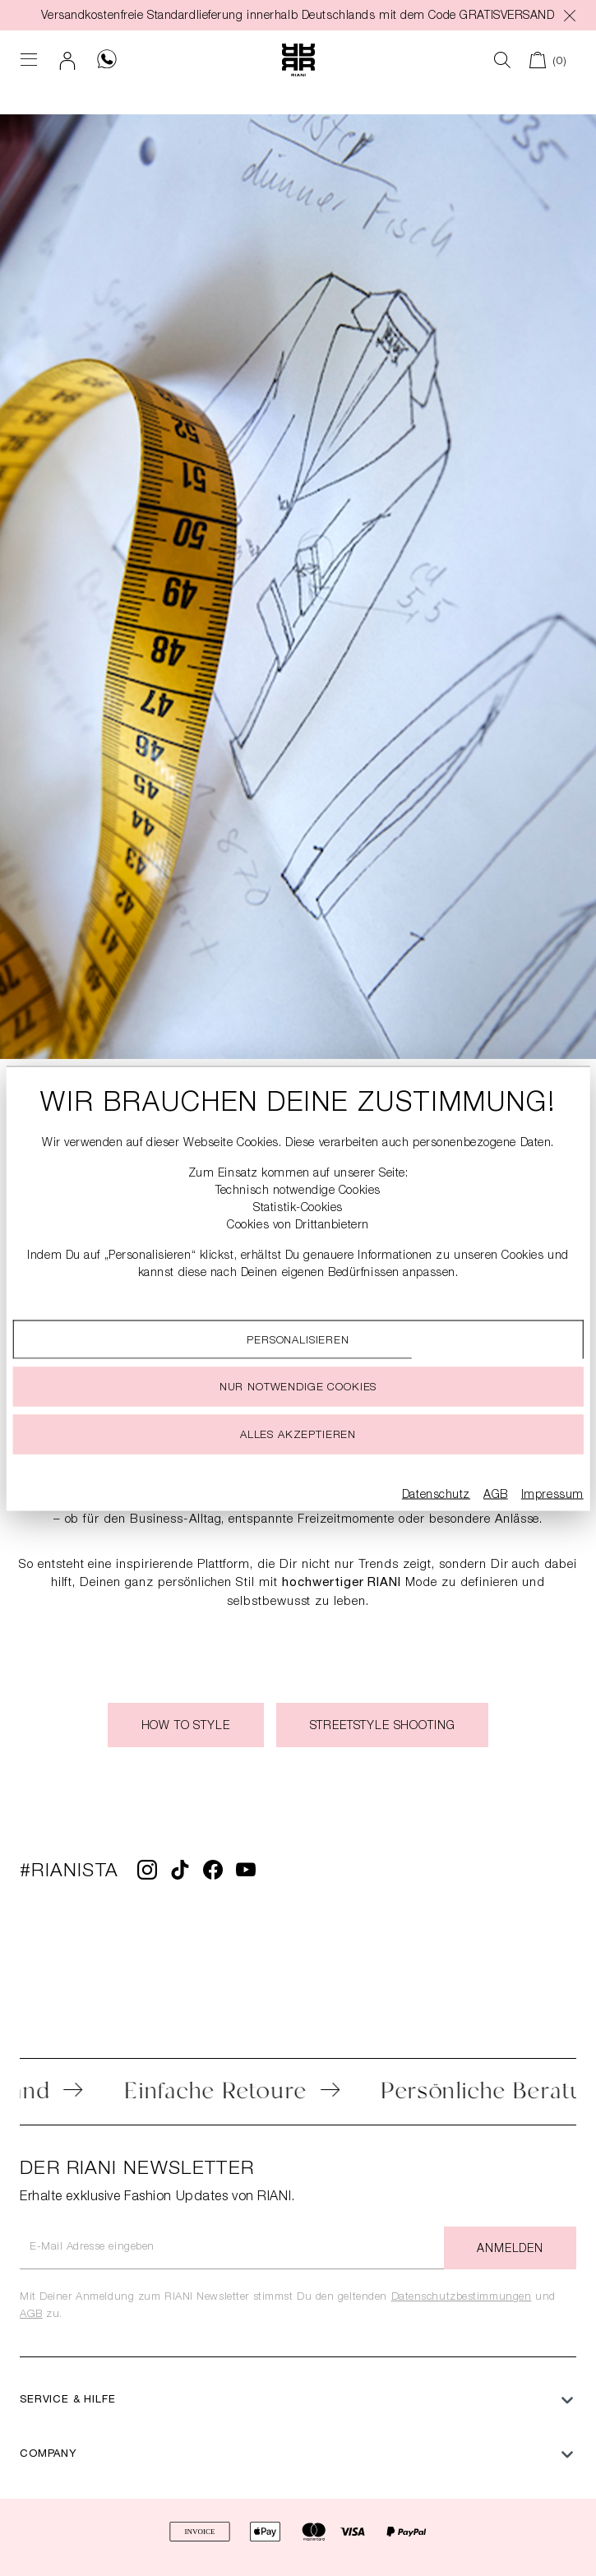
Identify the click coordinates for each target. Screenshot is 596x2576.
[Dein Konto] (67, 60)
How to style (185, 1726)
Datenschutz (436, 1495)
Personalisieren (298, 1340)
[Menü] (29, 60)
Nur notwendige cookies (298, 1387)
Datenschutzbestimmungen (461, 2297)
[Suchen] (502, 60)
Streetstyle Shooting (382, 1726)
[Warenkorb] (548, 60)
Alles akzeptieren (298, 1435)
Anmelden (510, 2249)
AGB (31, 2315)
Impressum (552, 1495)
